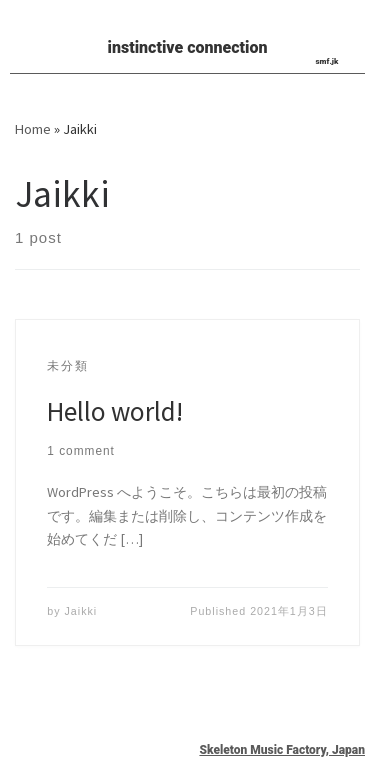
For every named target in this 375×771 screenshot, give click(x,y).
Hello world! (115, 411)
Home (33, 129)
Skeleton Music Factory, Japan (282, 750)
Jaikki (81, 611)
